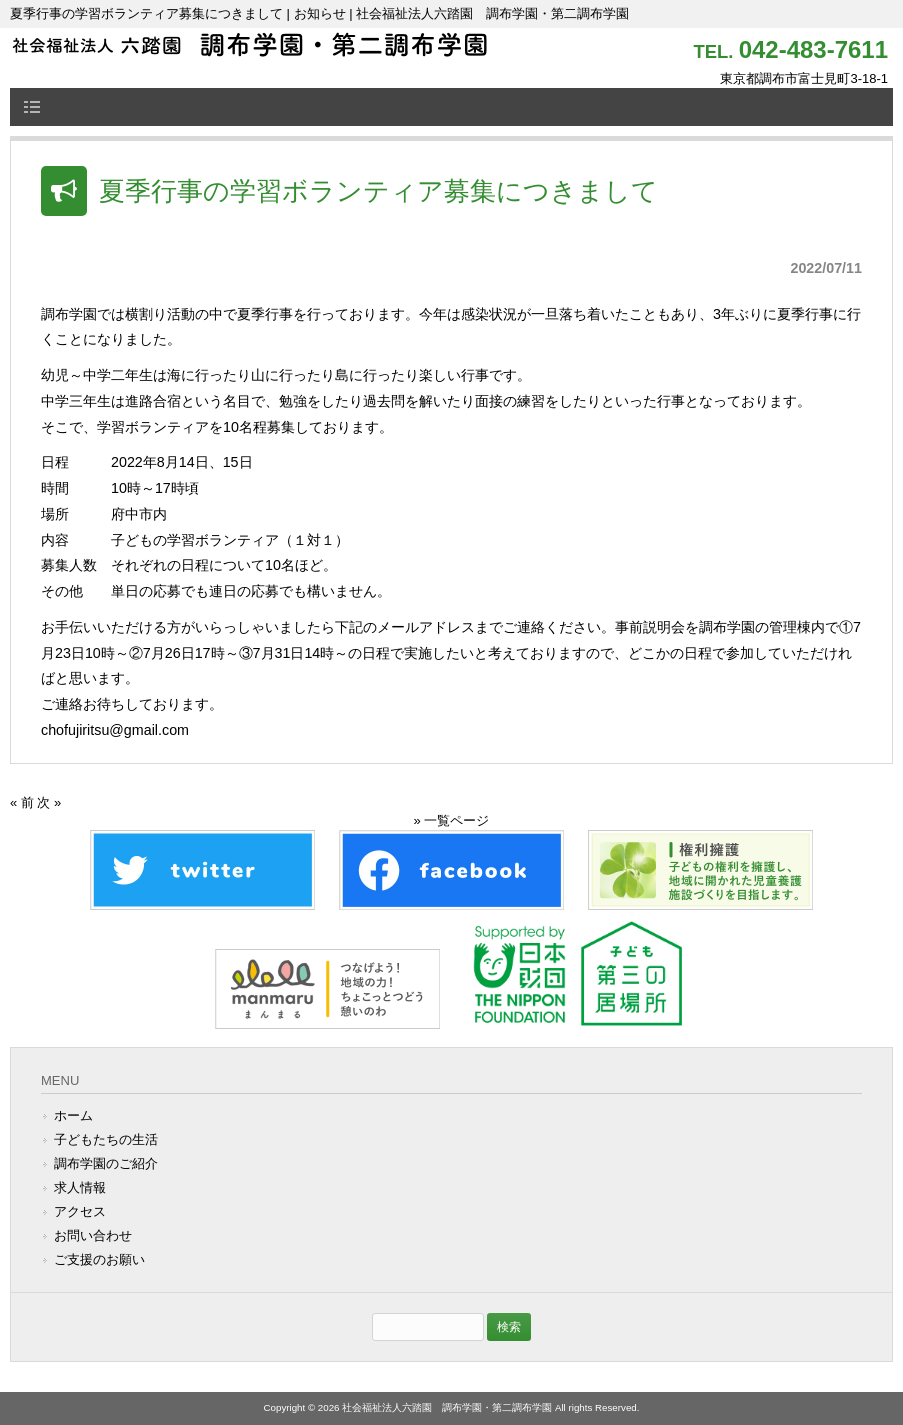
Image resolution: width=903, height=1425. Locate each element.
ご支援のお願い (99, 1259)
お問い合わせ (93, 1235)
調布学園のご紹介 (106, 1163)
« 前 (22, 802)
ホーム (73, 1115)
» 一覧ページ (452, 820)
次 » (49, 802)
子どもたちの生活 (106, 1139)
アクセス (80, 1211)
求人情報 (80, 1187)
